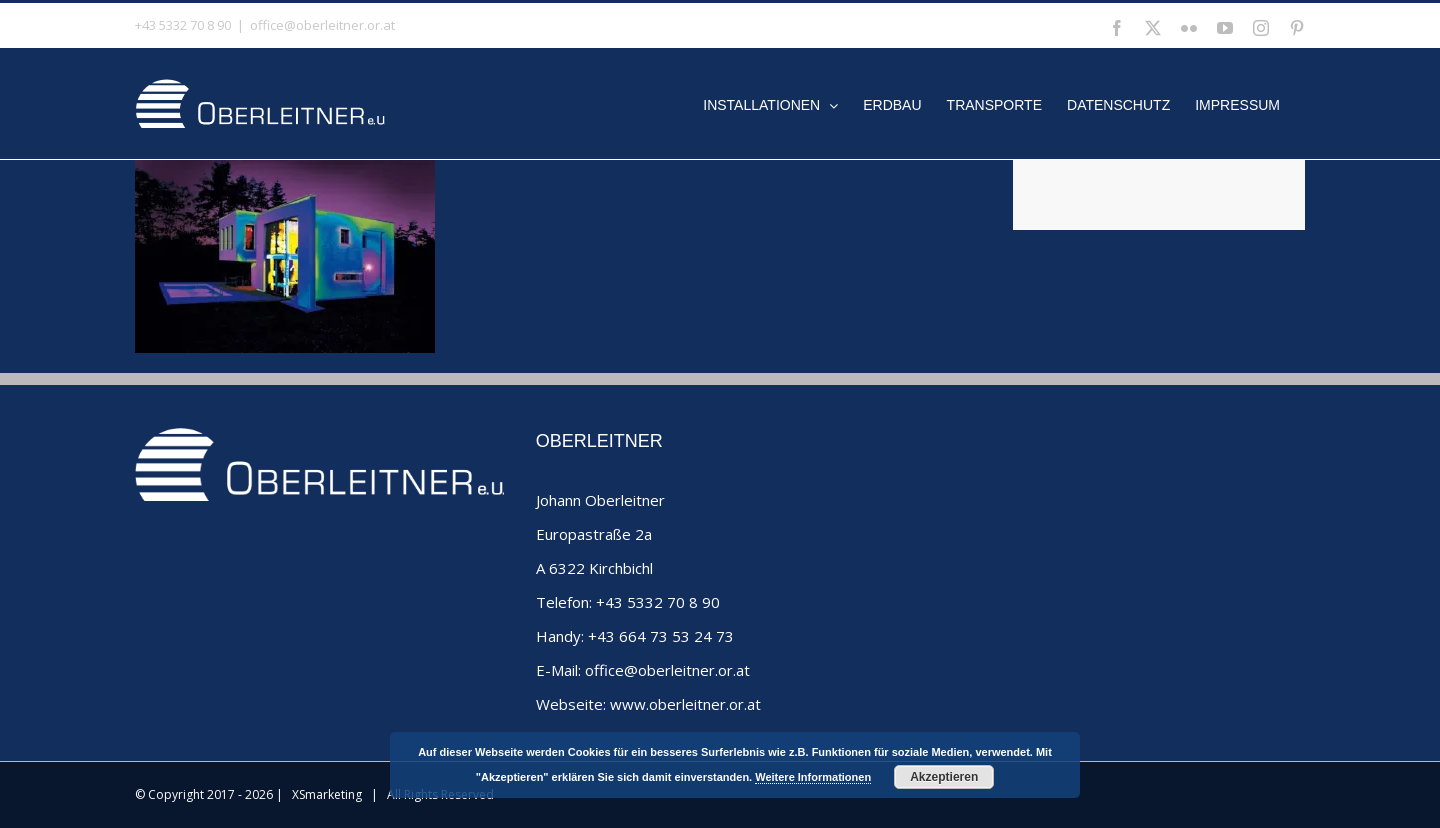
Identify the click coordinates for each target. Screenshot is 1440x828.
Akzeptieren (944, 777)
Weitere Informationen (813, 777)
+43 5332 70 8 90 (658, 602)
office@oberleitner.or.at (322, 25)
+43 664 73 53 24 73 (661, 636)
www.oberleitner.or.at (685, 704)
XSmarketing (327, 794)
